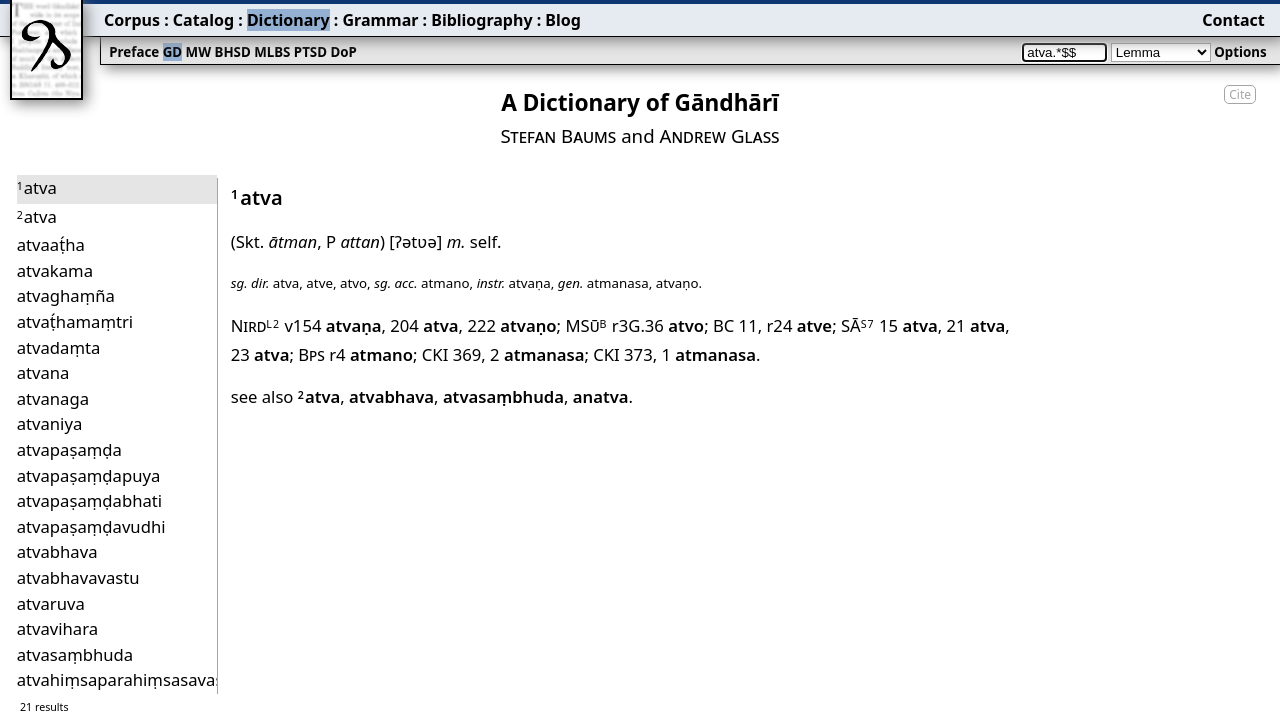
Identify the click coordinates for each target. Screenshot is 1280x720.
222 (511, 325)
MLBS (272, 52)
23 (260, 354)
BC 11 (735, 325)
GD (172, 52)
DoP (343, 52)
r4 (371, 354)
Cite (1240, 94)
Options (1240, 52)
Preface (134, 52)
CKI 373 (622, 354)
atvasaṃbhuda (503, 396)
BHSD (233, 52)
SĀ (858, 325)
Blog (563, 20)
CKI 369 (451, 354)
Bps (311, 354)
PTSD (310, 52)
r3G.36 (658, 325)
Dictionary (288, 20)
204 (424, 325)
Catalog (203, 20)
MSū (586, 325)
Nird (255, 325)
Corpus (132, 20)
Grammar (380, 20)
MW (198, 52)
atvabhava (391, 396)
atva (319, 396)
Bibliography (481, 20)
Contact (1233, 20)
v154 (332, 325)
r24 (799, 325)
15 (908, 325)
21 (976, 325)
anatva (601, 396)
